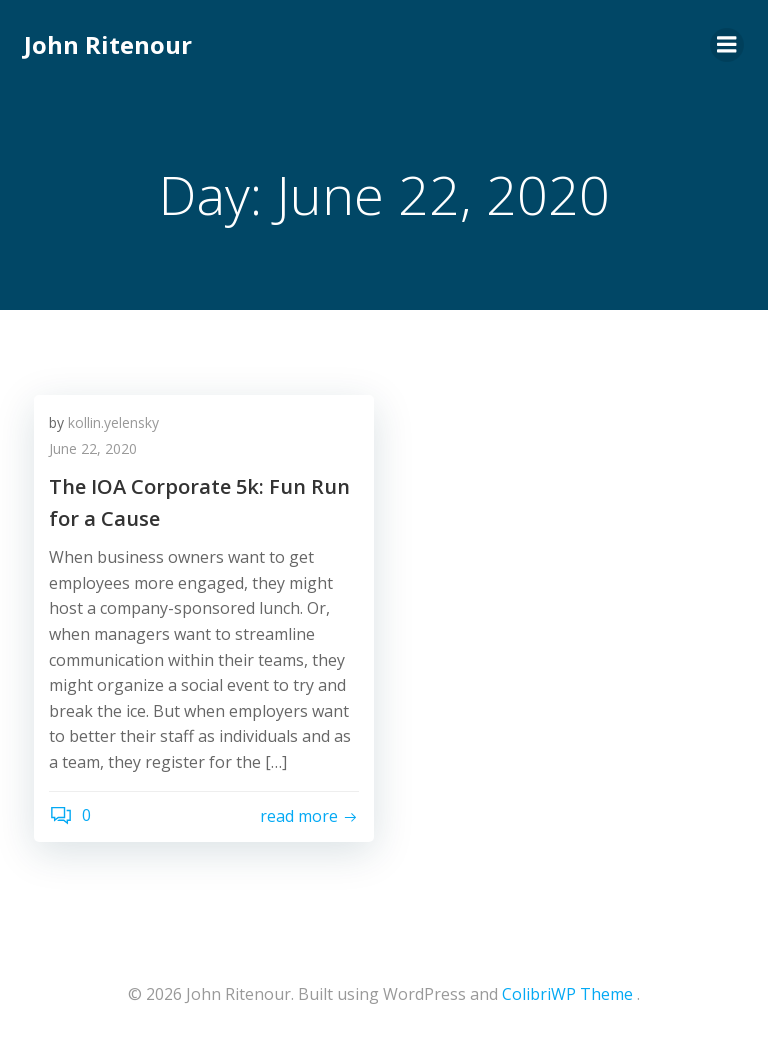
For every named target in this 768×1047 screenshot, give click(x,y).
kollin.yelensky (113, 422)
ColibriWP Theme (567, 994)
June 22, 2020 (93, 448)
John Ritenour (108, 44)
